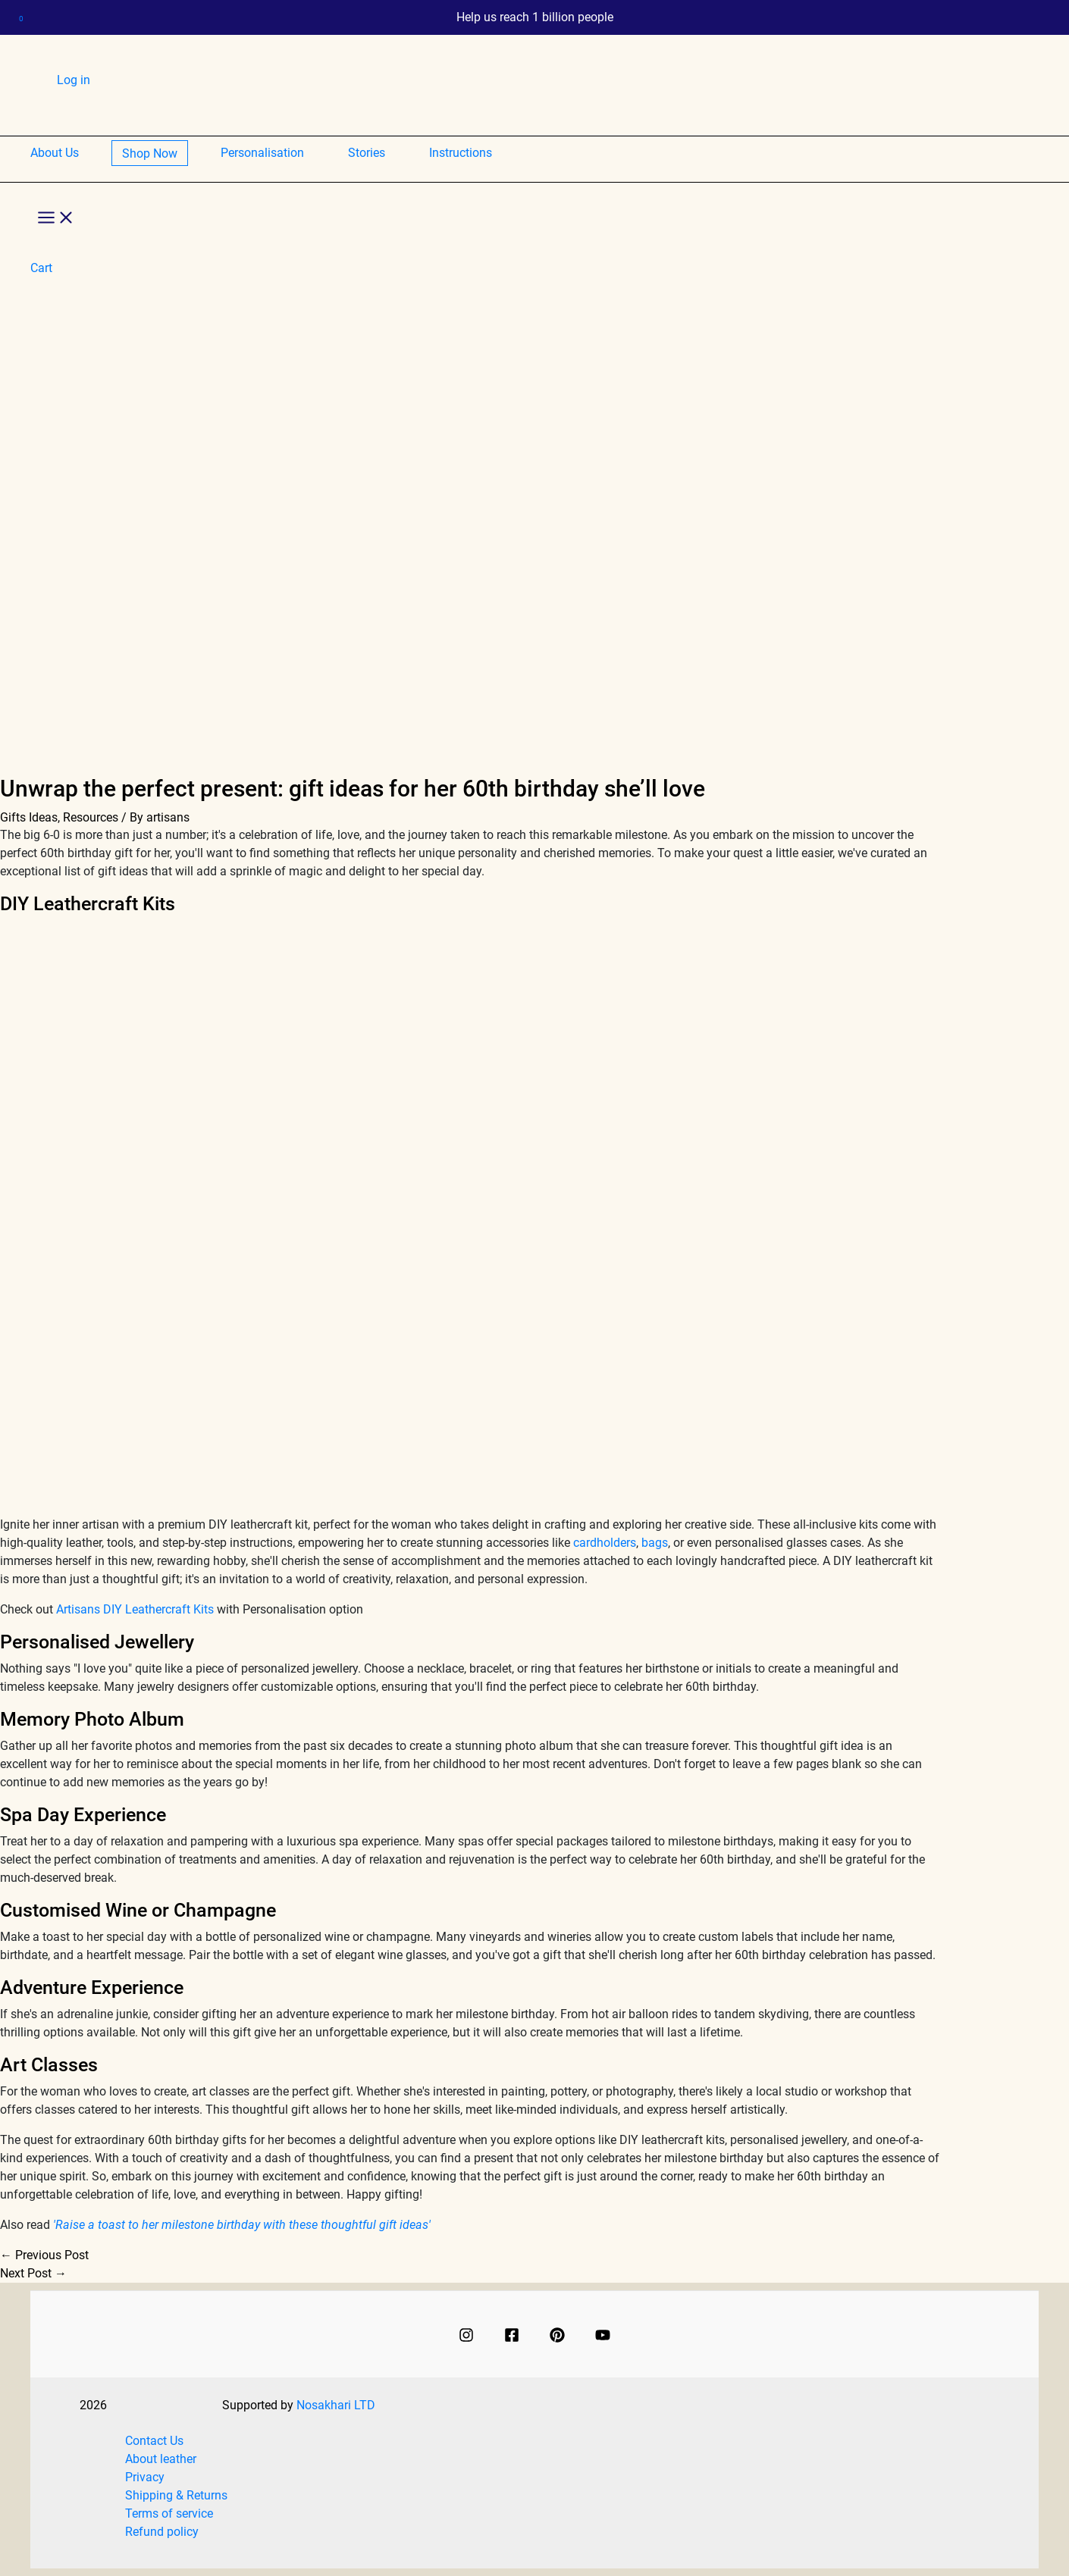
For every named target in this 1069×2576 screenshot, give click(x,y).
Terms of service (169, 2513)
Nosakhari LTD (335, 2406)
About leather (160, 2459)
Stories (366, 153)
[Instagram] (466, 2334)
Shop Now (149, 153)
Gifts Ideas (29, 817)
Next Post (33, 2273)
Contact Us (154, 2441)
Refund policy (162, 2531)
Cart (78, 109)
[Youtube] (602, 2334)
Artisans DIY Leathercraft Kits (135, 1609)
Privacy (145, 2477)
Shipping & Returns (176, 2495)
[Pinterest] (557, 2334)
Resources (90, 817)
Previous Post (44, 2255)
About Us (54, 153)
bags (654, 1542)
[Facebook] (511, 2334)
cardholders (604, 1542)
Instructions (460, 153)
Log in (73, 80)
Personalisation (262, 153)
